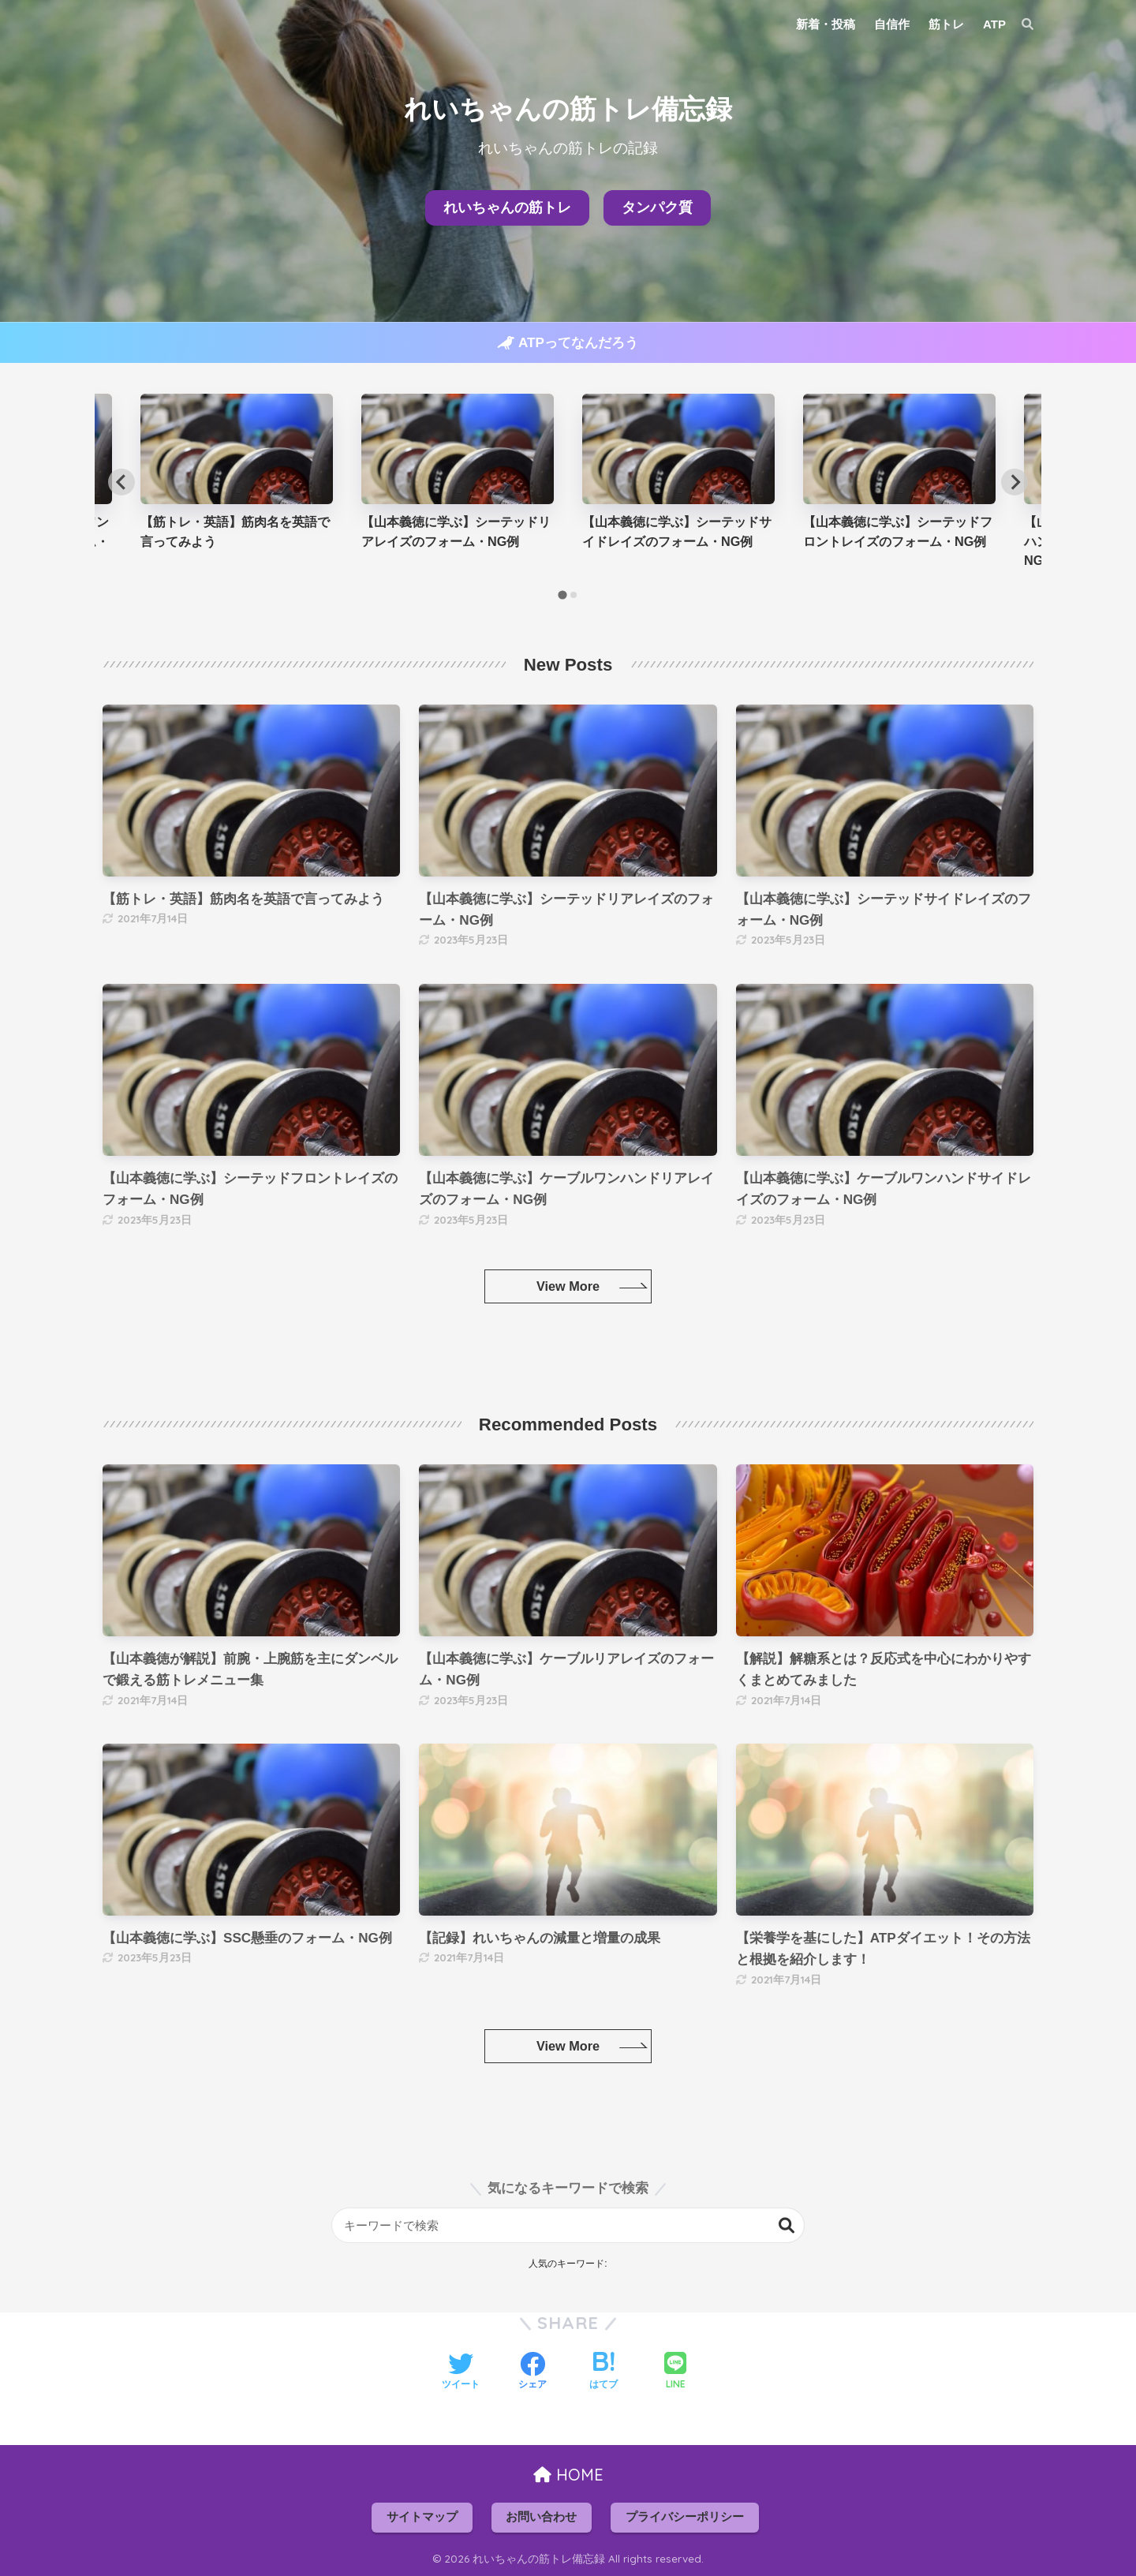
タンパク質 (657, 207)
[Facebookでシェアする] (532, 2372)
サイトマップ (422, 2517)
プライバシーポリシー (685, 2517)
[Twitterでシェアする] (461, 2372)
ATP (994, 24)
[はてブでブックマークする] (603, 2372)
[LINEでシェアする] (675, 2372)
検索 (787, 2225)
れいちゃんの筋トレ (507, 207)
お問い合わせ (541, 2517)
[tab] (562, 594)
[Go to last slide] (121, 482)
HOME (568, 2474)
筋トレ (946, 24)
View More (568, 1286)
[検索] (1019, 24)
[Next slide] (1014, 482)
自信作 (892, 24)
